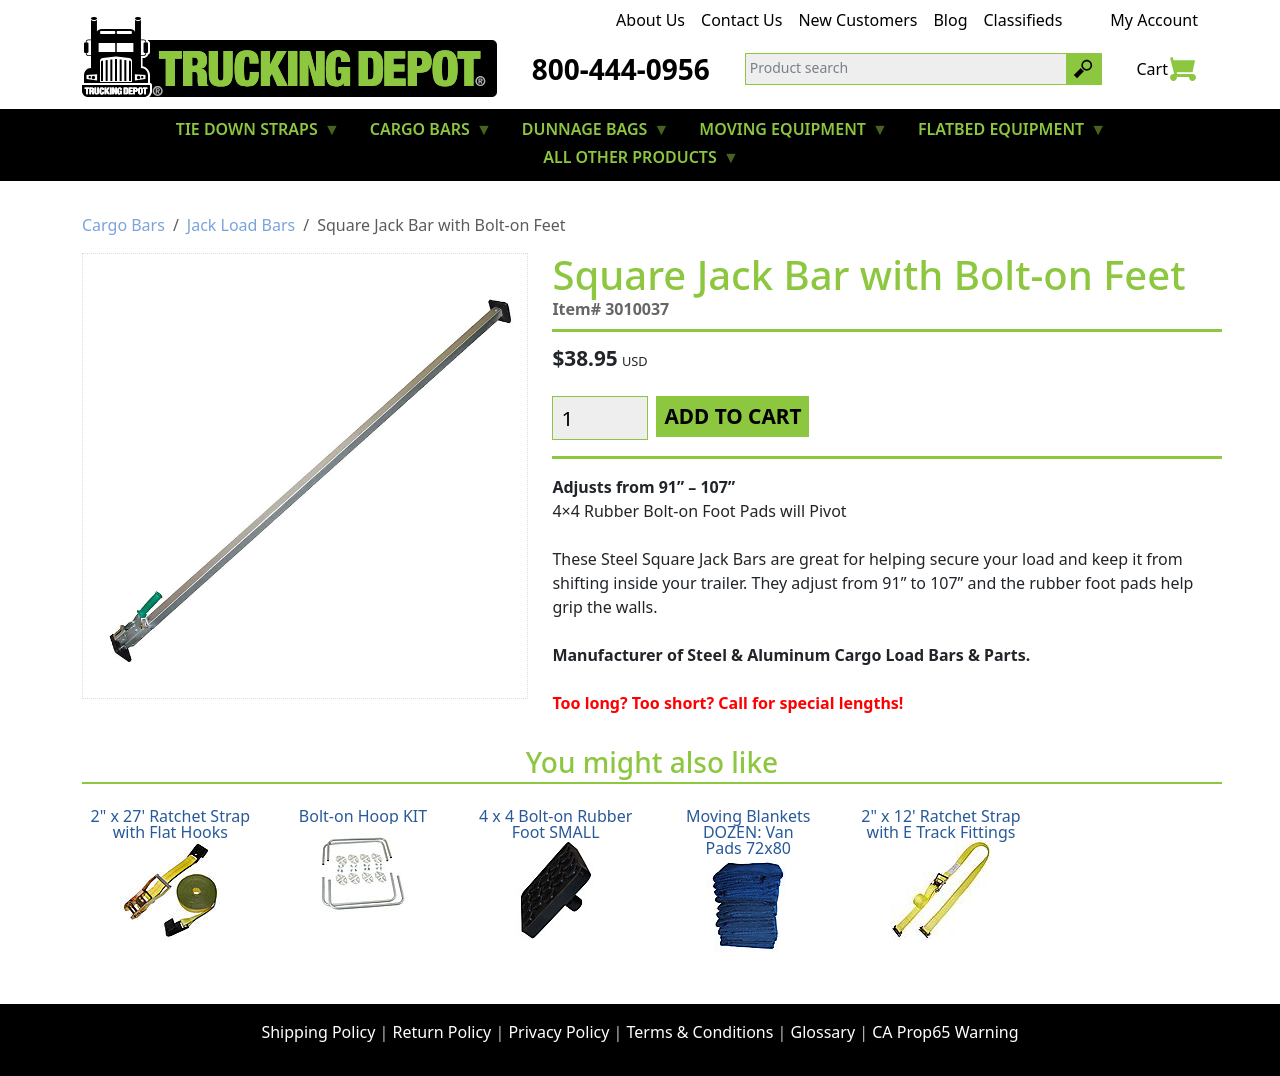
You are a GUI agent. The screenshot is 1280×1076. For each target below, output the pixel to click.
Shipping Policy (318, 1032)
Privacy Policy (558, 1032)
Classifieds (1023, 20)
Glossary (823, 1032)
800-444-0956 (621, 69)
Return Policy (442, 1032)
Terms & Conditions (700, 1032)
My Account (1154, 20)
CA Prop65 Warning (945, 1032)
